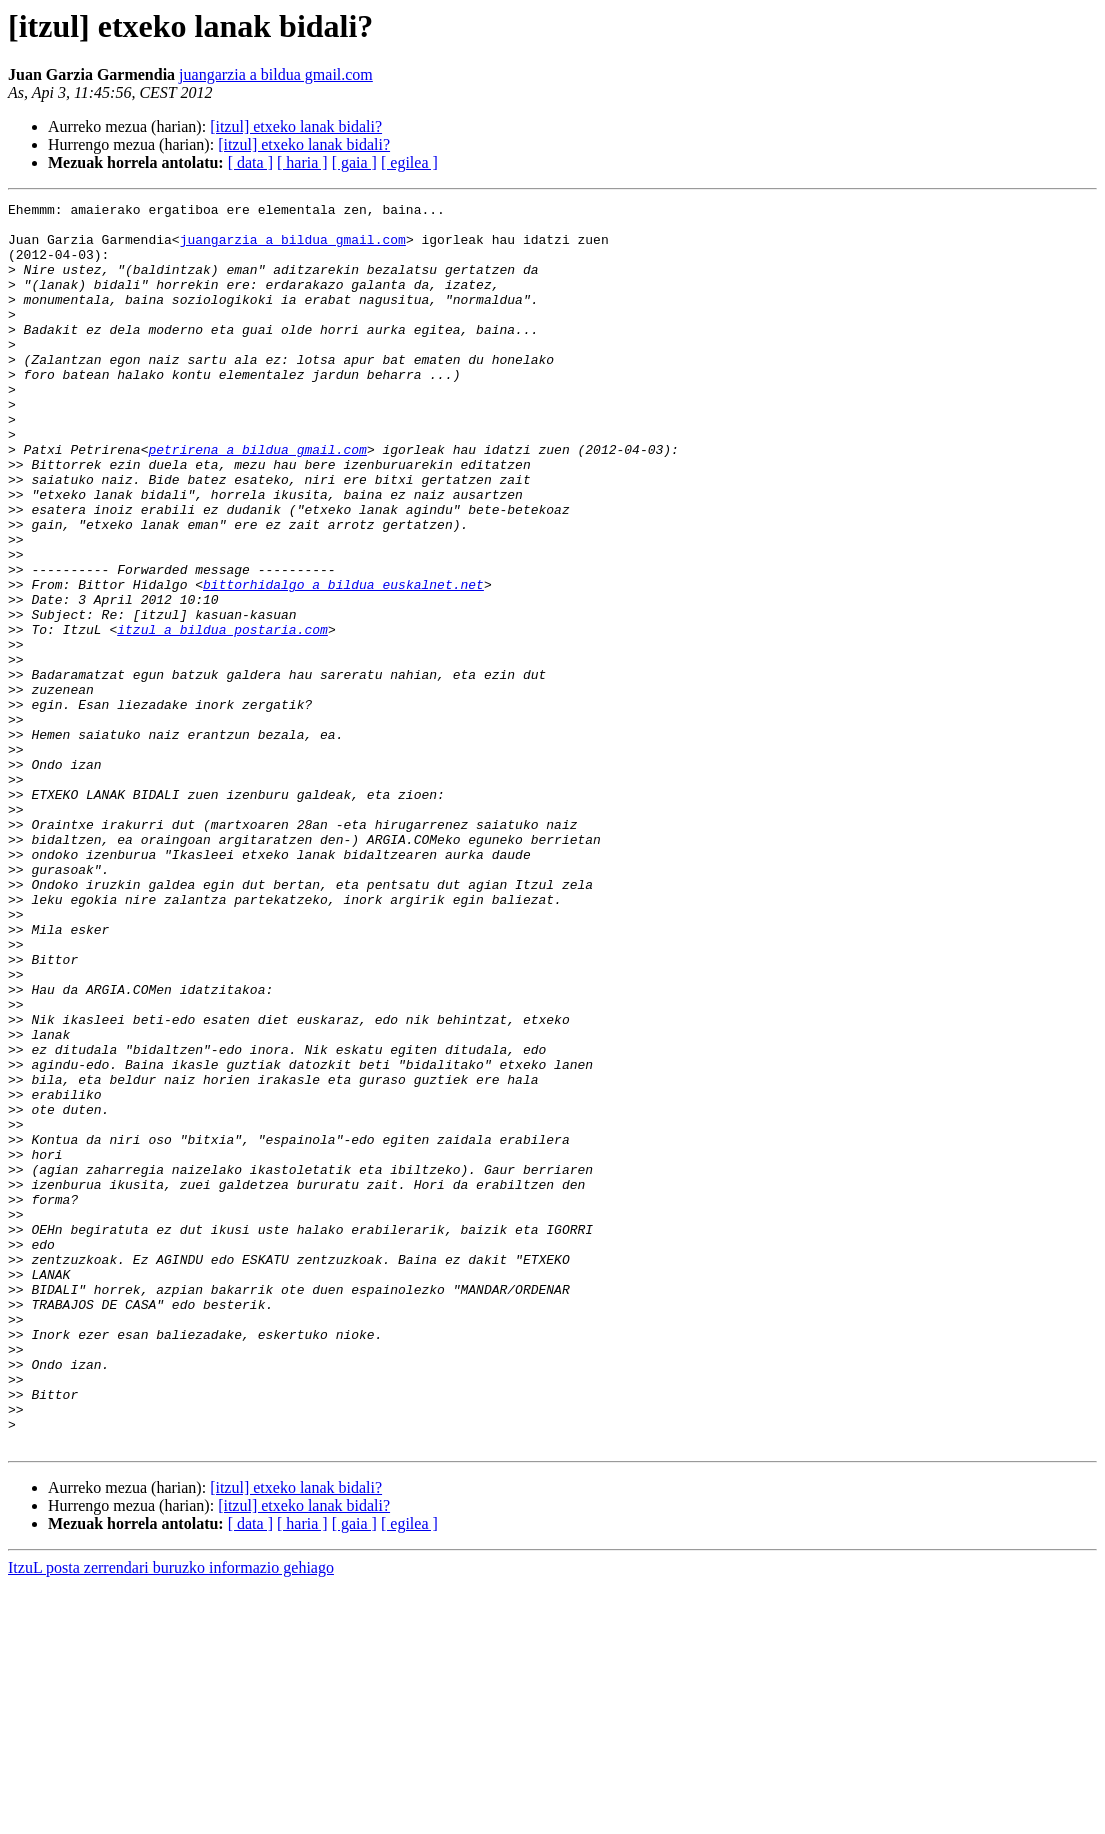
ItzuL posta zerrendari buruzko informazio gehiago (171, 1816)
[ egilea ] (409, 162)
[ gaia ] (354, 162)
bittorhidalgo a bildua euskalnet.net (343, 662)
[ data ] (250, 162)
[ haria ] (302, 162)
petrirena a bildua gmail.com (257, 500)
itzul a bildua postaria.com (222, 716)
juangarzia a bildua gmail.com (276, 74)
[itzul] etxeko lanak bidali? (296, 126)
